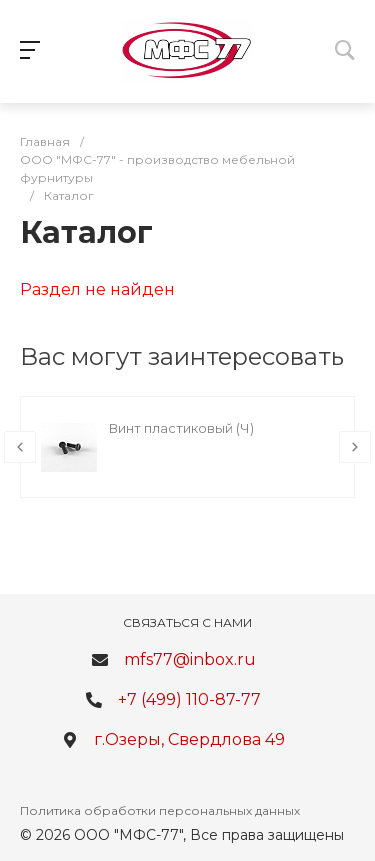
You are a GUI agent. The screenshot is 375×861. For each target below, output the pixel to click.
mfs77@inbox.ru (190, 659)
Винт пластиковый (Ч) (181, 428)
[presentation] (20, 447)
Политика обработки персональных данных (160, 810)
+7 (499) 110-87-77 (189, 699)
